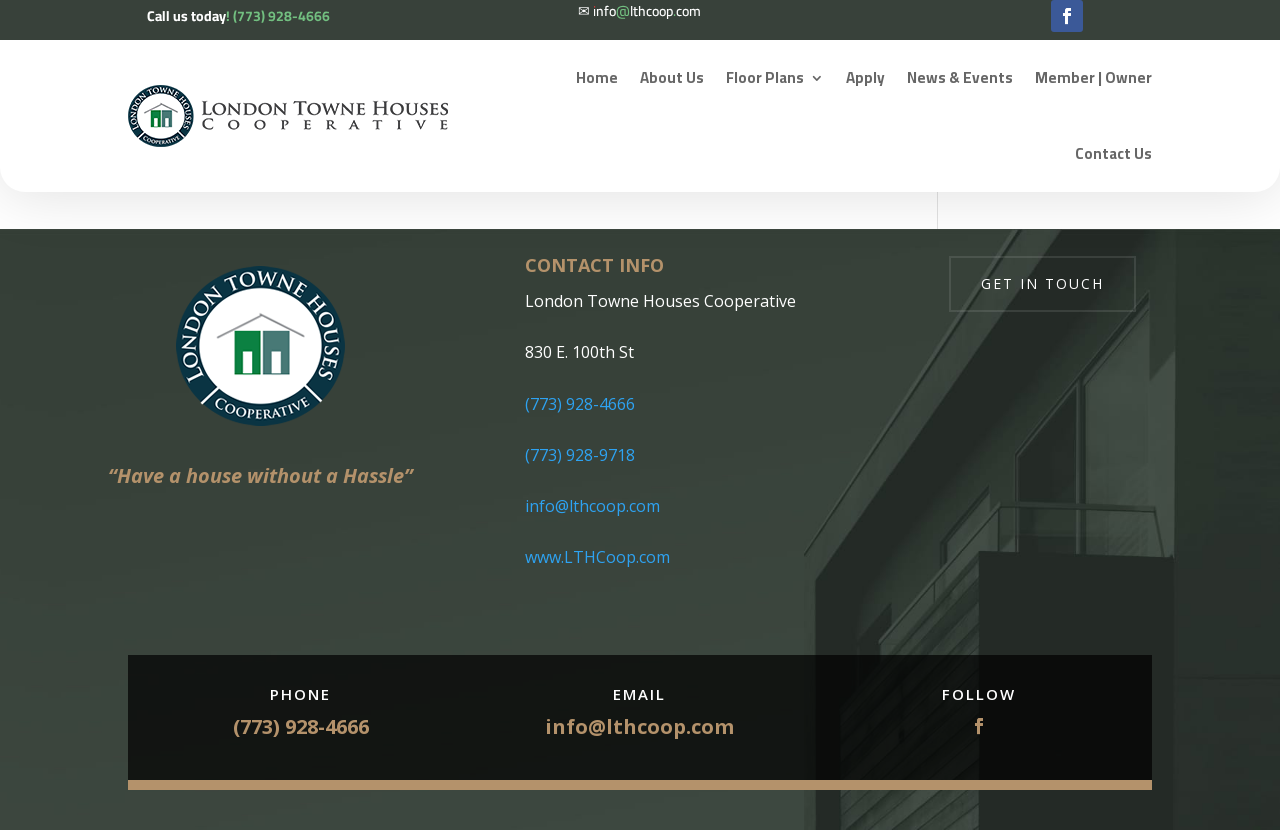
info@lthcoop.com (592, 506)
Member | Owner (1093, 77)
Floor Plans (765, 77)
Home (597, 77)
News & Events (960, 77)
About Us (672, 77)
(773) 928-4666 (580, 404)
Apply (865, 77)
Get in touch (1042, 283)
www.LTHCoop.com (597, 557)
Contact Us (1113, 153)
